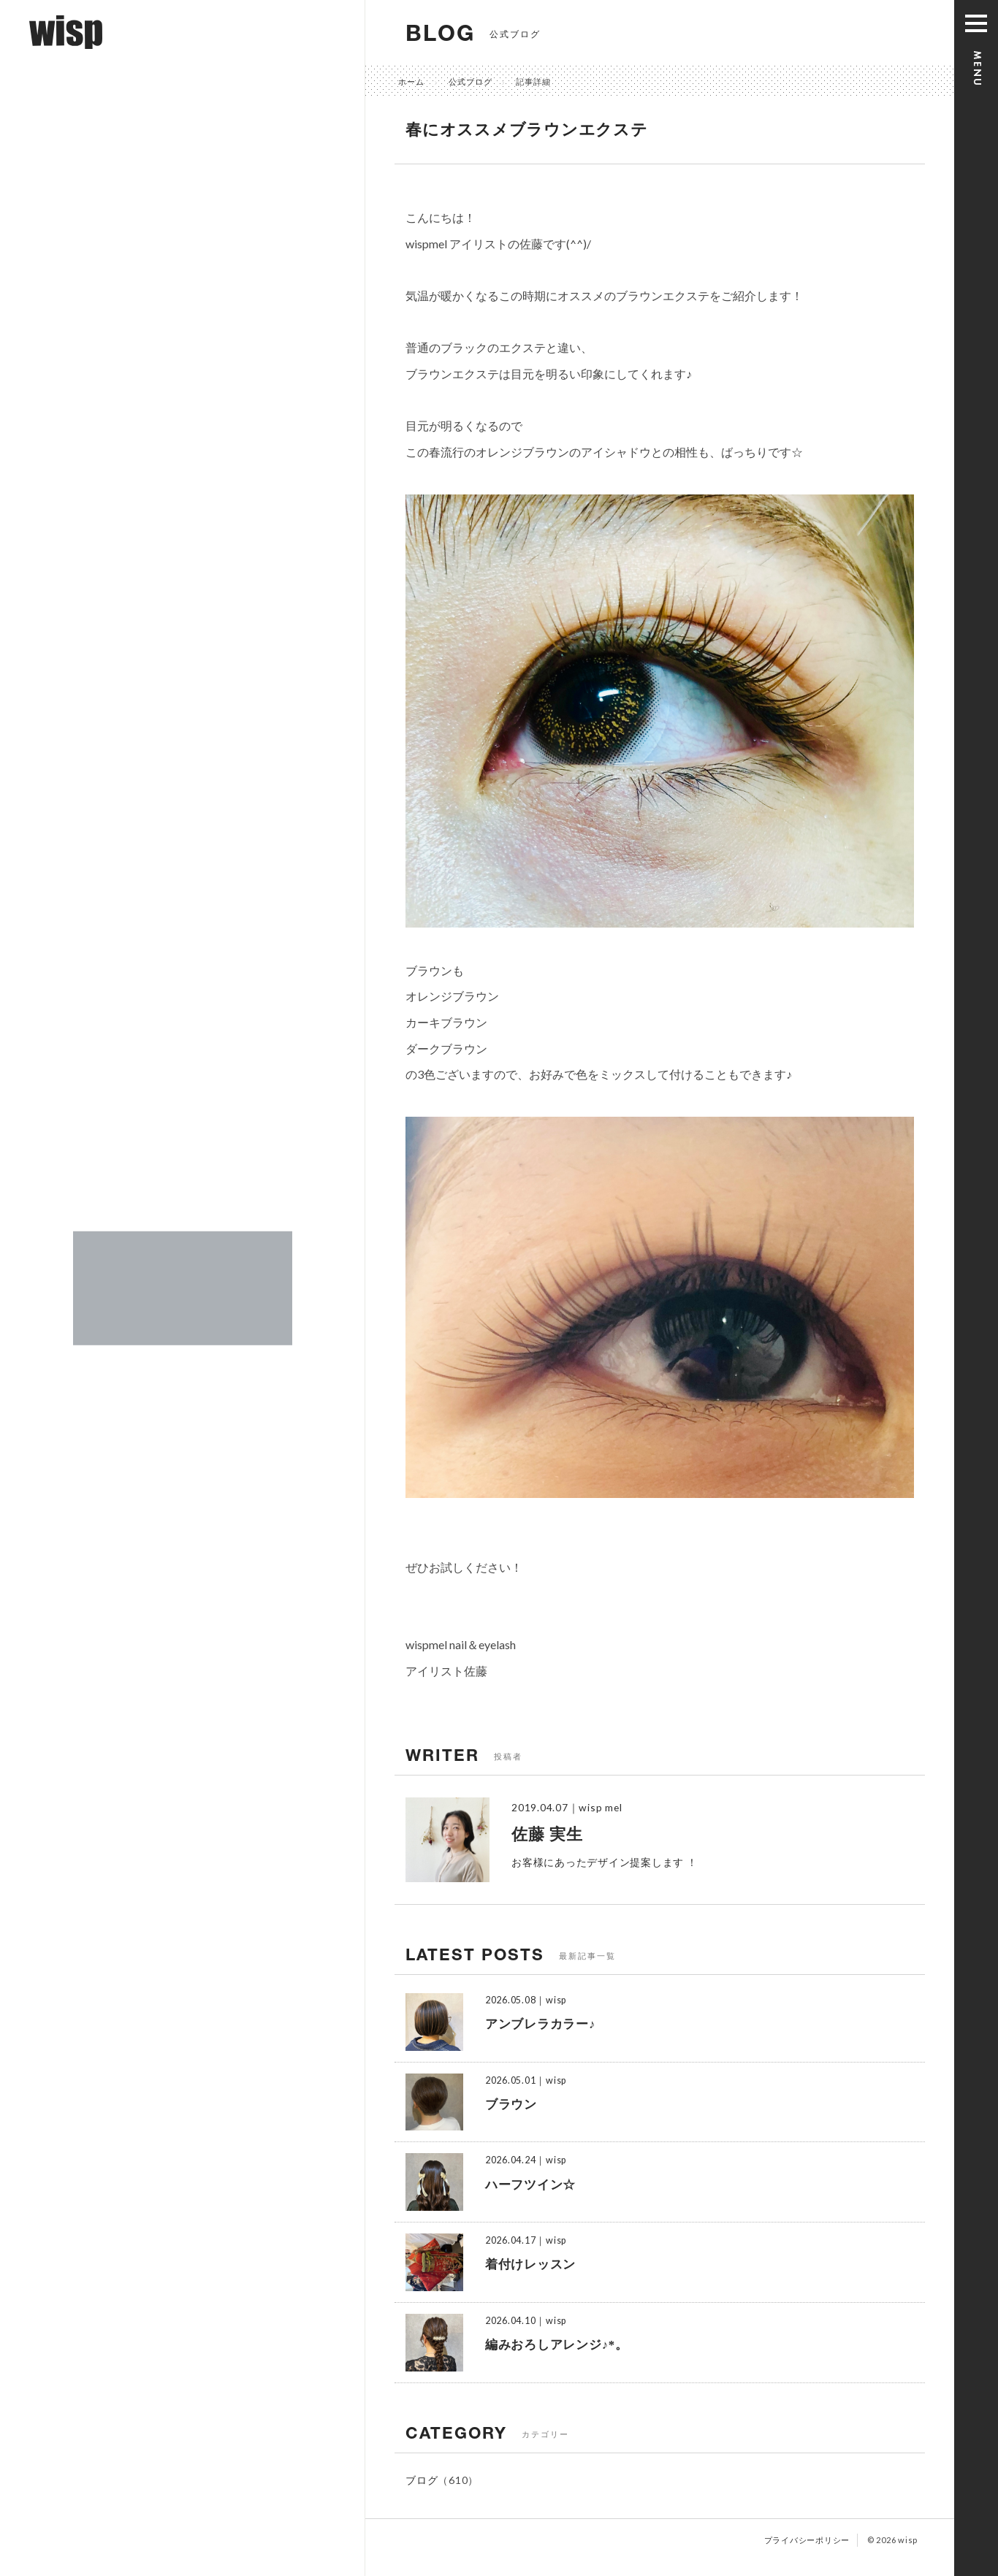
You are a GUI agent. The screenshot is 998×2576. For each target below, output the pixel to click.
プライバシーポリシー (807, 2540)
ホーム (411, 81)
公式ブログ (470, 81)
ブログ (421, 2480)
